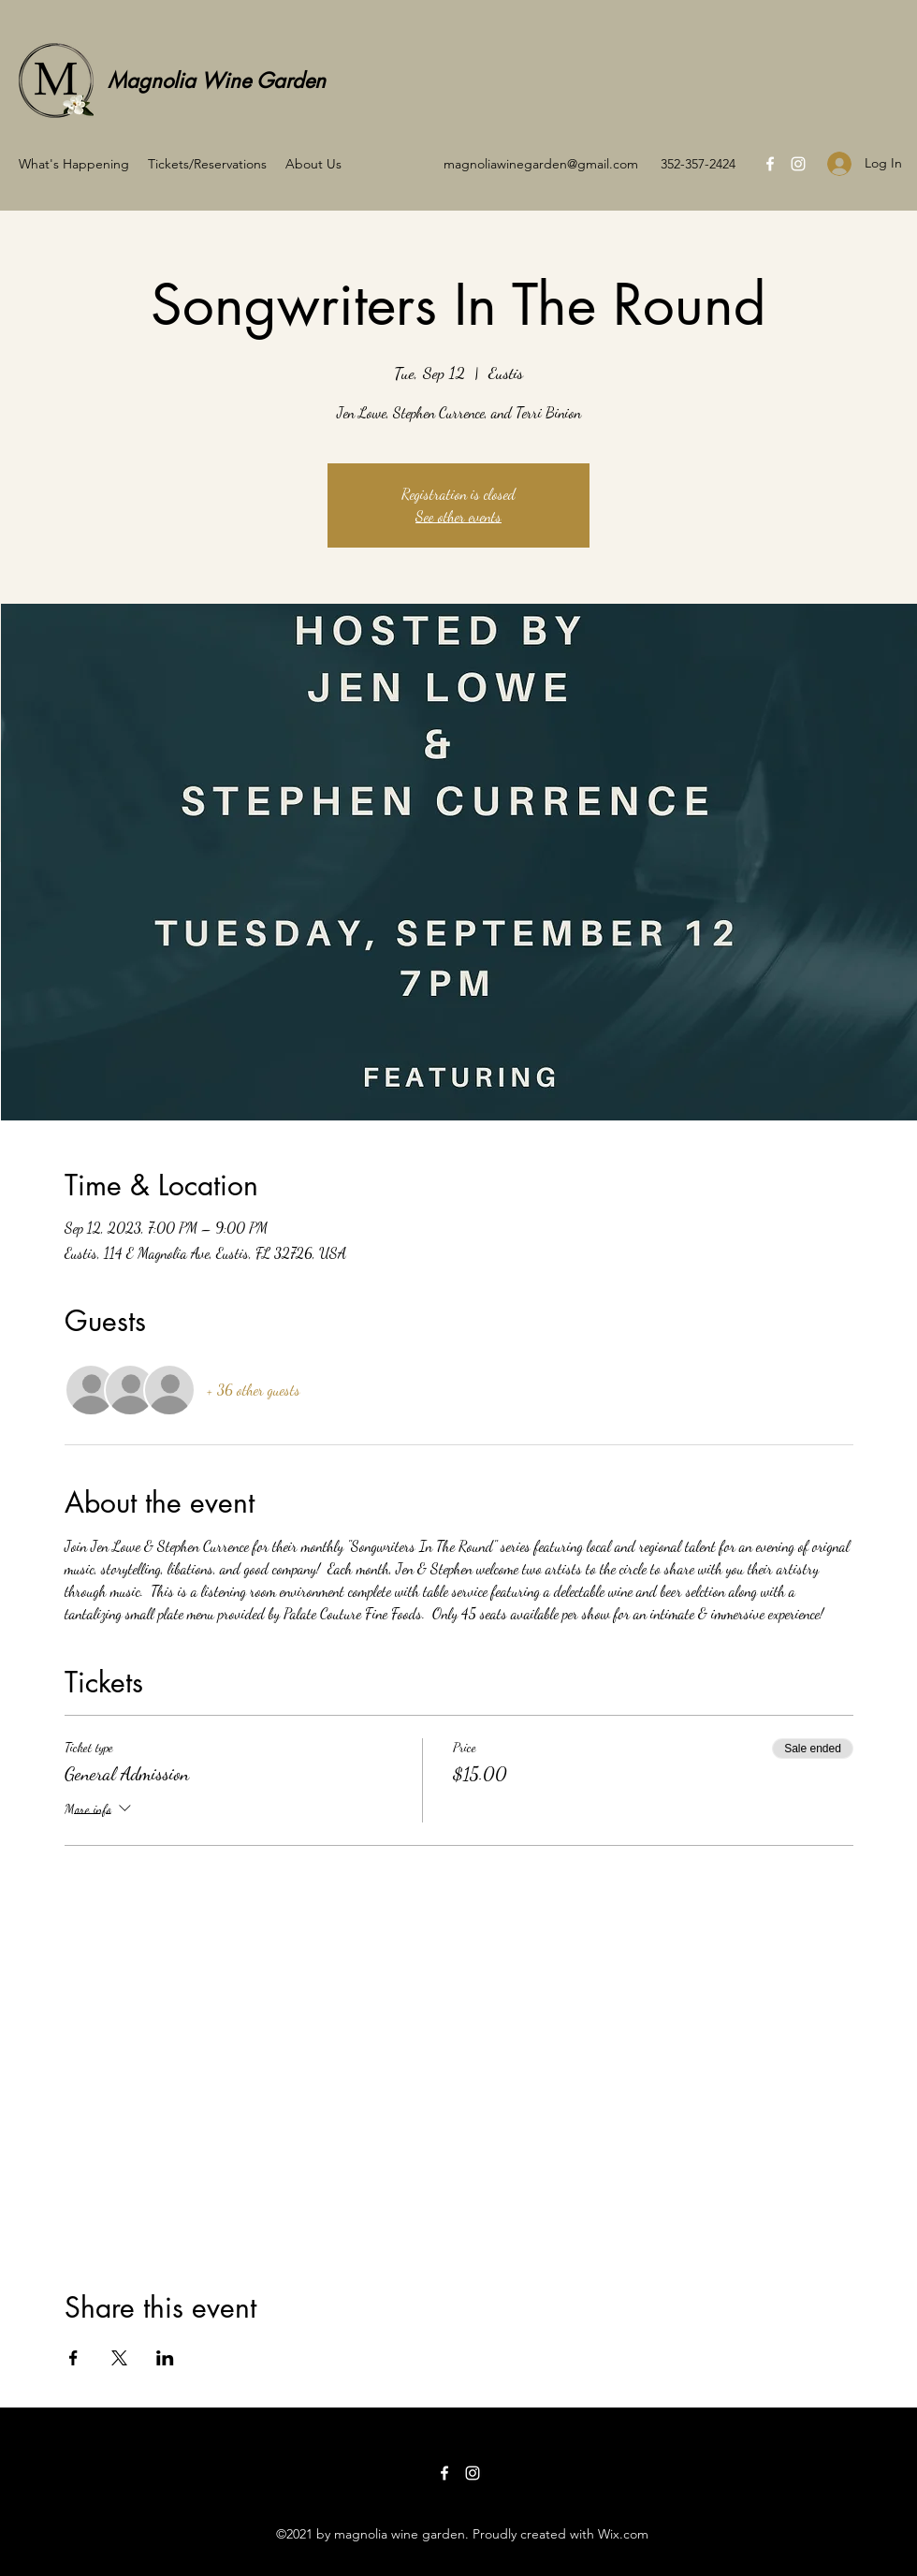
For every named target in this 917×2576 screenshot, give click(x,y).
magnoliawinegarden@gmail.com (541, 163)
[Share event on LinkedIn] (165, 2357)
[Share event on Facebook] (73, 2357)
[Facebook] (770, 163)
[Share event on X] (119, 2357)
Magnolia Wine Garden (217, 80)
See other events (458, 516)
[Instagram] (798, 163)
